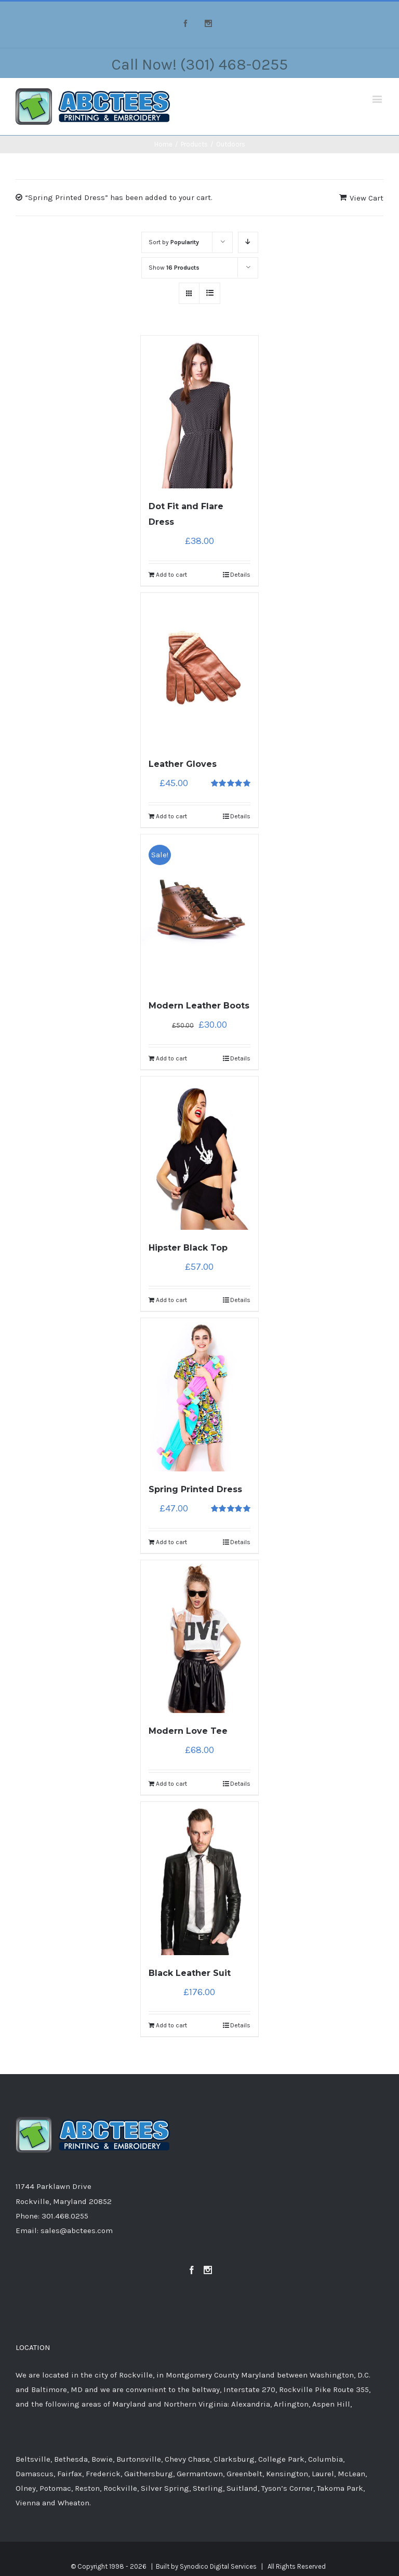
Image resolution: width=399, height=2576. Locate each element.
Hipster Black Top (188, 1248)
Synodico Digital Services (218, 2566)
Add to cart (171, 574)
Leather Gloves (183, 764)
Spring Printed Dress (195, 1489)
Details (240, 574)
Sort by (174, 242)
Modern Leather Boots (199, 1006)
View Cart (366, 198)
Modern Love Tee (188, 1731)
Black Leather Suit (190, 1973)
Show (174, 267)
